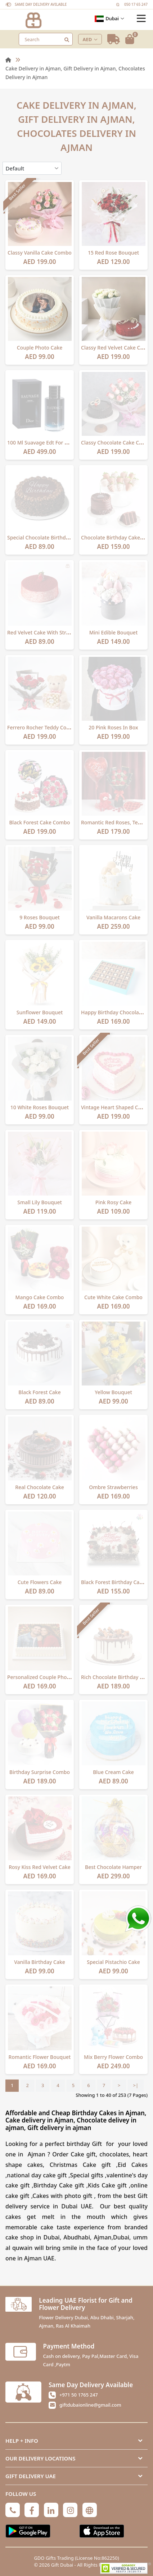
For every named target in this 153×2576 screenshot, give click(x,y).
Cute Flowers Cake (40, 1582)
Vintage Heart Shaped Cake (114, 1107)
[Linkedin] (51, 2510)
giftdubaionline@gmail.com (90, 2405)
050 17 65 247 (136, 4)
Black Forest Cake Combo (39, 822)
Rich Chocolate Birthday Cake (116, 1677)
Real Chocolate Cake (39, 1487)
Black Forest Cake (39, 1392)
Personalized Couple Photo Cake (46, 1677)
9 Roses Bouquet (39, 917)
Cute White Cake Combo (113, 1297)
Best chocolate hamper (113, 1867)
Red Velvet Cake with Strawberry (46, 632)
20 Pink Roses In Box (113, 727)
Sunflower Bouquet (40, 1012)
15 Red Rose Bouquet (113, 252)
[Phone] (12, 2510)
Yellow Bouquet (113, 1392)
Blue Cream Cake (113, 1772)
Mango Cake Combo (39, 1297)
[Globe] (89, 2510)
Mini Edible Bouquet (113, 632)
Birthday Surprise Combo (39, 1772)
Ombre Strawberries (113, 1487)
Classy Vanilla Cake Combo (40, 252)
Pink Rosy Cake (113, 1202)
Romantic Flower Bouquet (40, 2057)
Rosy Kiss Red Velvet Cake (40, 1867)
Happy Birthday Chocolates (113, 1012)
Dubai (109, 18)
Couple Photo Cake (40, 347)
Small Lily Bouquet (39, 1202)
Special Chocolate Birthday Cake (45, 537)
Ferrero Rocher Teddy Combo (42, 727)
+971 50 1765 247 (78, 2394)
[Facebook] (31, 2510)
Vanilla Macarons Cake (113, 917)
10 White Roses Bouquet (39, 1107)
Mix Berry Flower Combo (113, 2057)
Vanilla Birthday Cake (39, 1962)
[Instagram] (70, 2510)
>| (136, 2085)
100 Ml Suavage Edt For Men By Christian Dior (62, 442)
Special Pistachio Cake (113, 1962)
